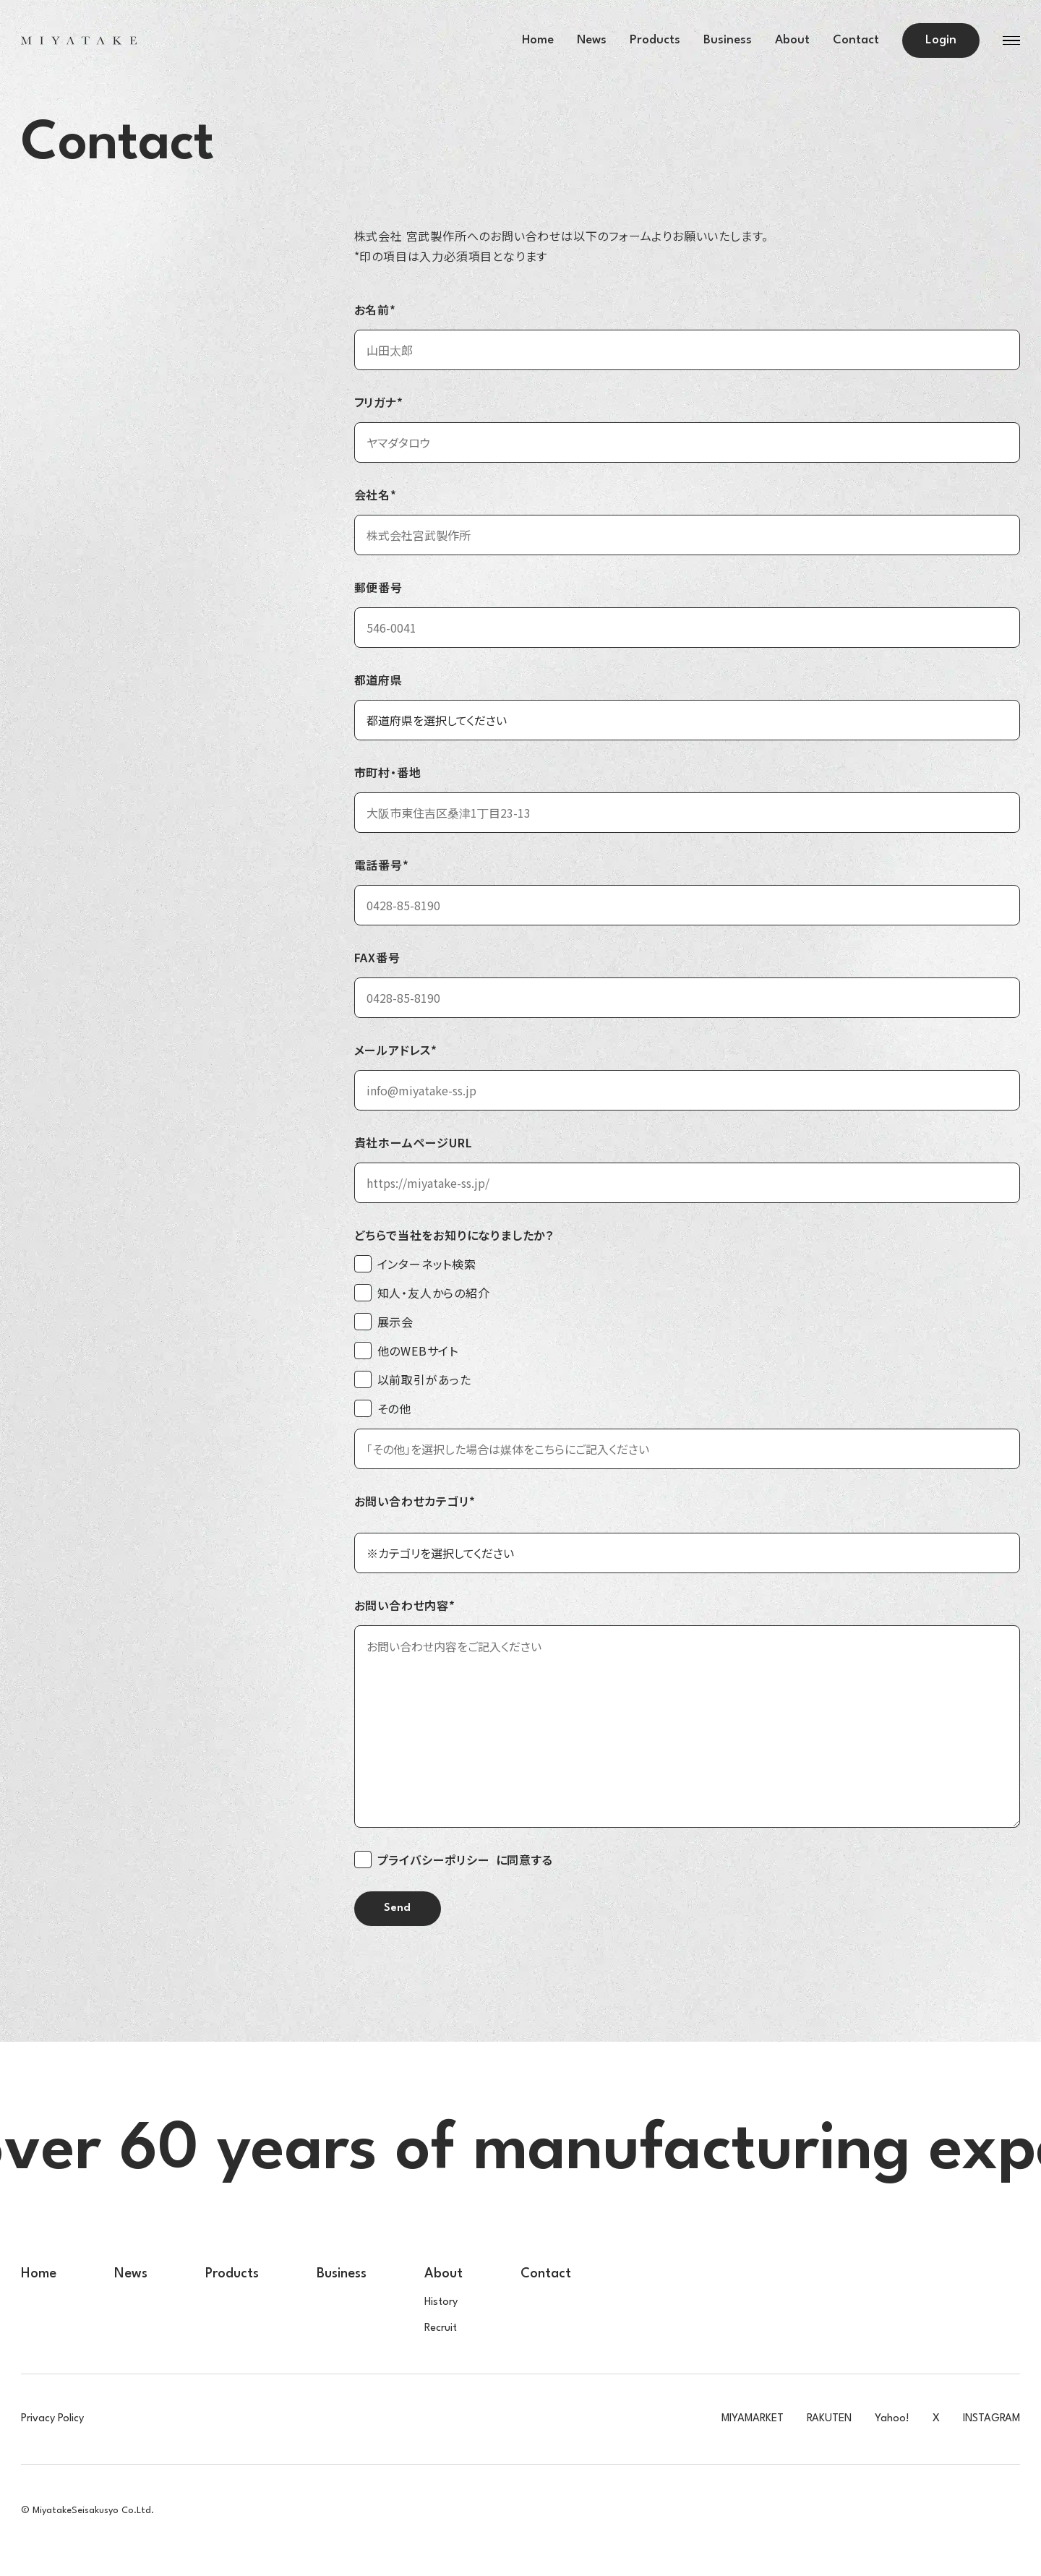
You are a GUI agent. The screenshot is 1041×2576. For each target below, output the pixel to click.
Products (655, 40)
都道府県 (378, 679)
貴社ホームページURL (413, 1142)
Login (940, 40)
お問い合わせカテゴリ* (415, 1501)
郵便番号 (378, 587)
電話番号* (381, 864)
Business (727, 40)
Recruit (440, 2328)
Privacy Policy (52, 2418)
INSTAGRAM (991, 2418)
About (792, 40)
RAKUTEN (829, 2418)
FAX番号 (377, 957)
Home (538, 40)
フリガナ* (378, 402)
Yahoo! (892, 2418)
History (441, 2302)
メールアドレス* (395, 1049)
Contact (856, 40)
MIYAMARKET (752, 2418)
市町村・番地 (387, 772)
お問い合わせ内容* (404, 1605)
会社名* (375, 494)
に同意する (453, 1859)
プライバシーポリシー (433, 1859)
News (592, 40)
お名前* (375, 309)
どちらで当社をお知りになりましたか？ (454, 1235)
